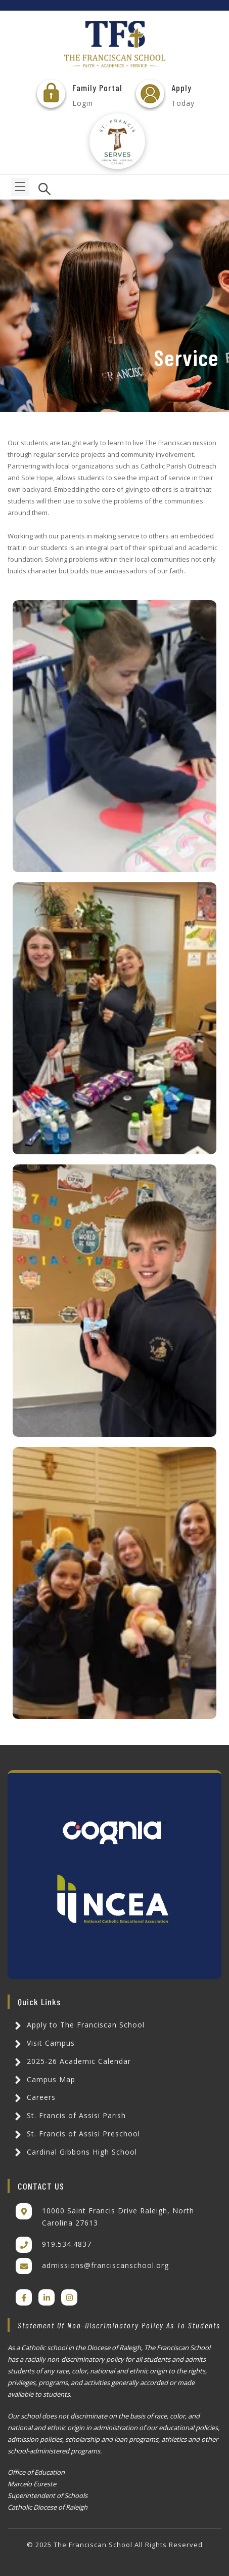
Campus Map (43, 2079)
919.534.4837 (66, 2244)
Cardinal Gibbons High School (74, 2152)
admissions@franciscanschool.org (105, 2265)
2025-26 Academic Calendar (71, 2061)
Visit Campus (43, 2043)
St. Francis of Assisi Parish (69, 2115)
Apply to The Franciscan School (78, 2024)
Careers (34, 2097)
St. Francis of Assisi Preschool (76, 2133)
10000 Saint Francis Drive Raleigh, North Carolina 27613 (118, 2217)
